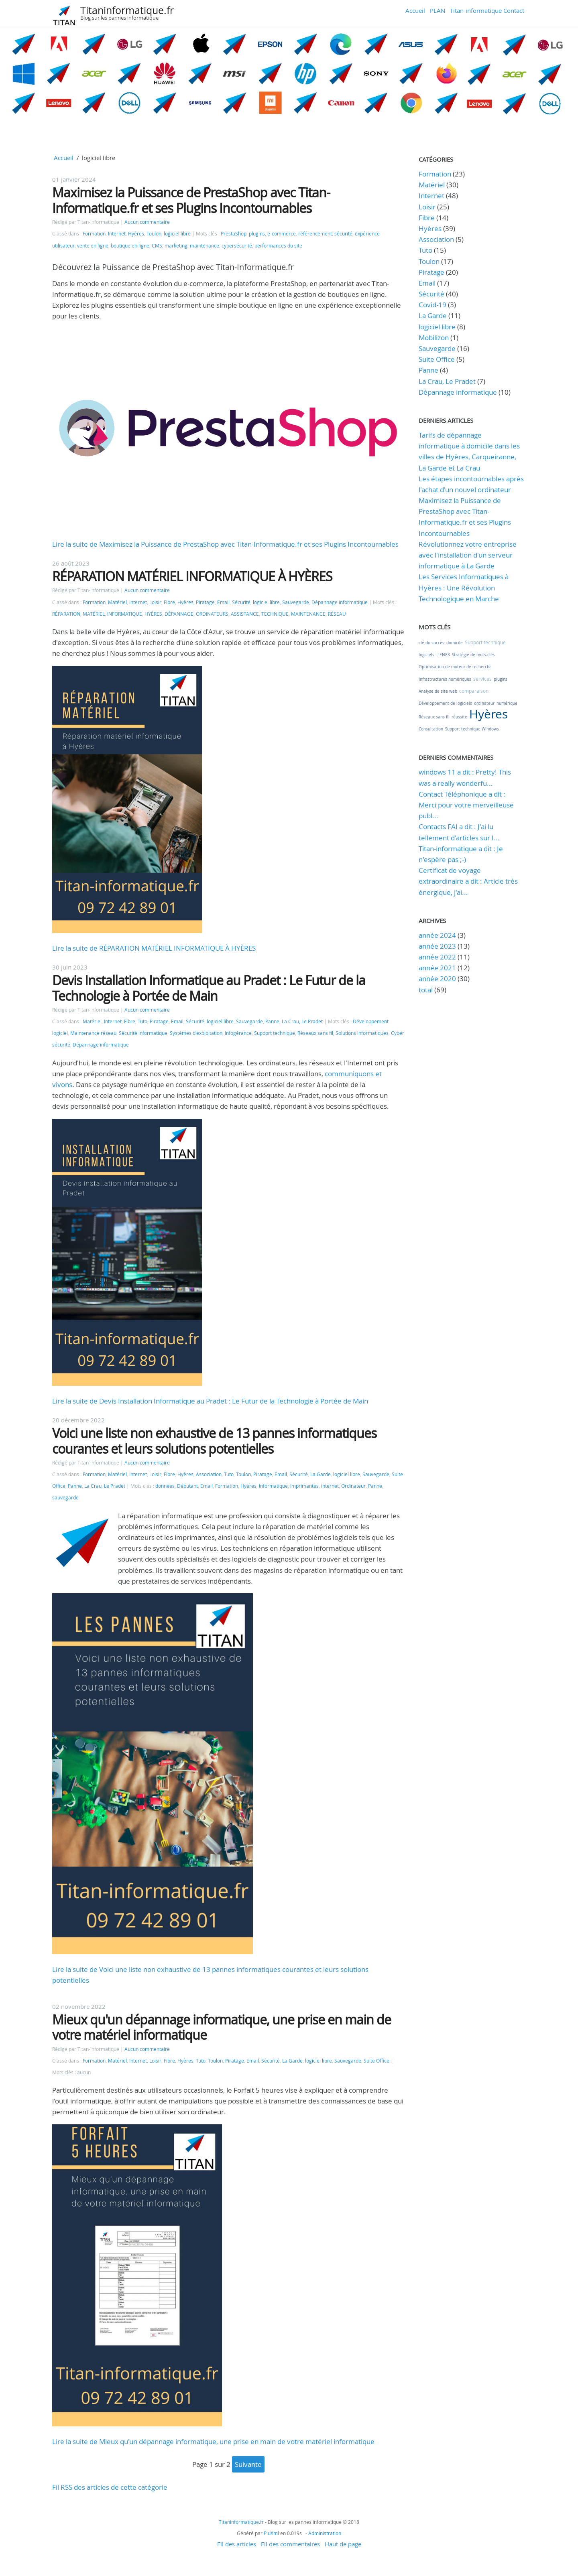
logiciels (426, 654)
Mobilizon (434, 337)
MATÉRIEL (94, 614)
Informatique (273, 1486)
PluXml (271, 2533)
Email (223, 602)
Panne (272, 1021)
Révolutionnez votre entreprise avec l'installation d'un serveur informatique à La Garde (468, 555)
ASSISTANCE (245, 614)
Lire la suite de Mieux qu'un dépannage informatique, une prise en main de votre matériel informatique (213, 2441)
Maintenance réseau (93, 1033)
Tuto (142, 1021)
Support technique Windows (472, 729)
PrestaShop (233, 234)
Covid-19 (432, 304)
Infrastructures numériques (445, 679)
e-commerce (281, 234)
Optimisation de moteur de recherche (455, 666)
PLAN (437, 10)
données (165, 1486)
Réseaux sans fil (315, 1033)
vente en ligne (92, 246)
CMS (157, 246)
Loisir (155, 602)
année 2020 (437, 978)
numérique (507, 703)
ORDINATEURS (212, 614)
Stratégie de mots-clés (473, 654)
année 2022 (437, 956)
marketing (176, 246)
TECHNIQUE (275, 614)
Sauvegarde (295, 602)
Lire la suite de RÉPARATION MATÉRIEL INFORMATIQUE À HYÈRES (154, 948)
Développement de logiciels (445, 703)
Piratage (205, 602)
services (482, 678)
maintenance (204, 246)
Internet (117, 234)
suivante (248, 2464)
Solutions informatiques (362, 1033)
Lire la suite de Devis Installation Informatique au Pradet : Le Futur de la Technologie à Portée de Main (210, 1401)
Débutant (187, 1486)
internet (330, 1486)
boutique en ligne (130, 246)
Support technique (274, 1033)
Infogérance (238, 1033)
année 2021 (437, 967)
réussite (459, 717)
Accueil (415, 10)
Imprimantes (304, 1486)
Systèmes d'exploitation (196, 1033)
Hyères (136, 234)
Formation (94, 234)
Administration (324, 2533)
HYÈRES (153, 614)
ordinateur (484, 703)
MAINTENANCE (308, 614)
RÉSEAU (337, 614)
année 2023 (437, 946)
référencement (315, 234)
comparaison (473, 691)
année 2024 (437, 935)
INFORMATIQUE (124, 614)
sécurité (343, 234)
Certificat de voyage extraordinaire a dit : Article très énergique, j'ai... (468, 881)
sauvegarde (65, 1498)
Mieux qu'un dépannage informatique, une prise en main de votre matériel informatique (221, 2027)
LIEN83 (443, 654)
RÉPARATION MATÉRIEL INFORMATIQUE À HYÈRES (192, 576)
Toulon (154, 234)
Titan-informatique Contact (487, 10)
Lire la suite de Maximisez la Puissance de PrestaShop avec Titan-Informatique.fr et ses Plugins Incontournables (225, 544)
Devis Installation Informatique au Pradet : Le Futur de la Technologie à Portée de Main (208, 988)
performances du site (278, 246)
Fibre (169, 602)
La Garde (320, 1474)
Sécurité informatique (143, 1033)
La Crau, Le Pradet (302, 1021)
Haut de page (343, 2544)
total (426, 989)
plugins (257, 234)
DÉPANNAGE (179, 614)
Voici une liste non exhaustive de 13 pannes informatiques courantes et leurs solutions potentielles (214, 1440)
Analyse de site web (438, 691)
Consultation (431, 729)
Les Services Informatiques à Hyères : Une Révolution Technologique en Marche (464, 587)
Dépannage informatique (339, 602)
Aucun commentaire (147, 222)
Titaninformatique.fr (127, 10)
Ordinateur (353, 1486)
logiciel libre (177, 234)
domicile (454, 642)
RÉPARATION (66, 614)
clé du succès (431, 642)
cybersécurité (237, 246)
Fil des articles (236, 2544)
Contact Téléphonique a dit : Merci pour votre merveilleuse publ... (466, 804)
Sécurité (241, 602)
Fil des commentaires (290, 2544)
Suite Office (376, 2061)
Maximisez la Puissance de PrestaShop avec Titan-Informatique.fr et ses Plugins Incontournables (191, 200)
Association (209, 1474)
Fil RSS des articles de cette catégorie (109, 2487)
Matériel (117, 602)
